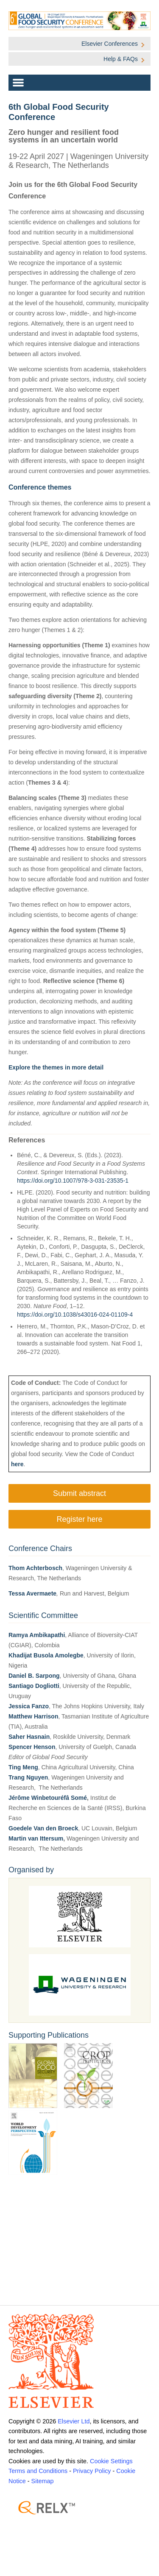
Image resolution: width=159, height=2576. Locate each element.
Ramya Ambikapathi (36, 1635)
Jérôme (19, 1797)
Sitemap (42, 2481)
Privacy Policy (92, 2470)
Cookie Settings (111, 2461)
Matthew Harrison (33, 1716)
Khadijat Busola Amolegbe (46, 1655)
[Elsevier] (79, 2361)
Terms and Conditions (37, 2470)
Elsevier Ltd (73, 2421)
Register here (79, 1519)
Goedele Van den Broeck (43, 1828)
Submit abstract (79, 1493)
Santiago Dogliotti (33, 1685)
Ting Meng (23, 1767)
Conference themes (40, 487)
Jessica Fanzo (28, 1706)
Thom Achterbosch (35, 1568)
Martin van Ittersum (35, 1838)
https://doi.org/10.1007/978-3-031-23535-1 (72, 1180)
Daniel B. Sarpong (34, 1675)
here (17, 1464)
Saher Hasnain (29, 1736)
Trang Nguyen (28, 1777)
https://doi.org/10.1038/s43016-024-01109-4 (75, 1314)
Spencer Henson (31, 1746)
